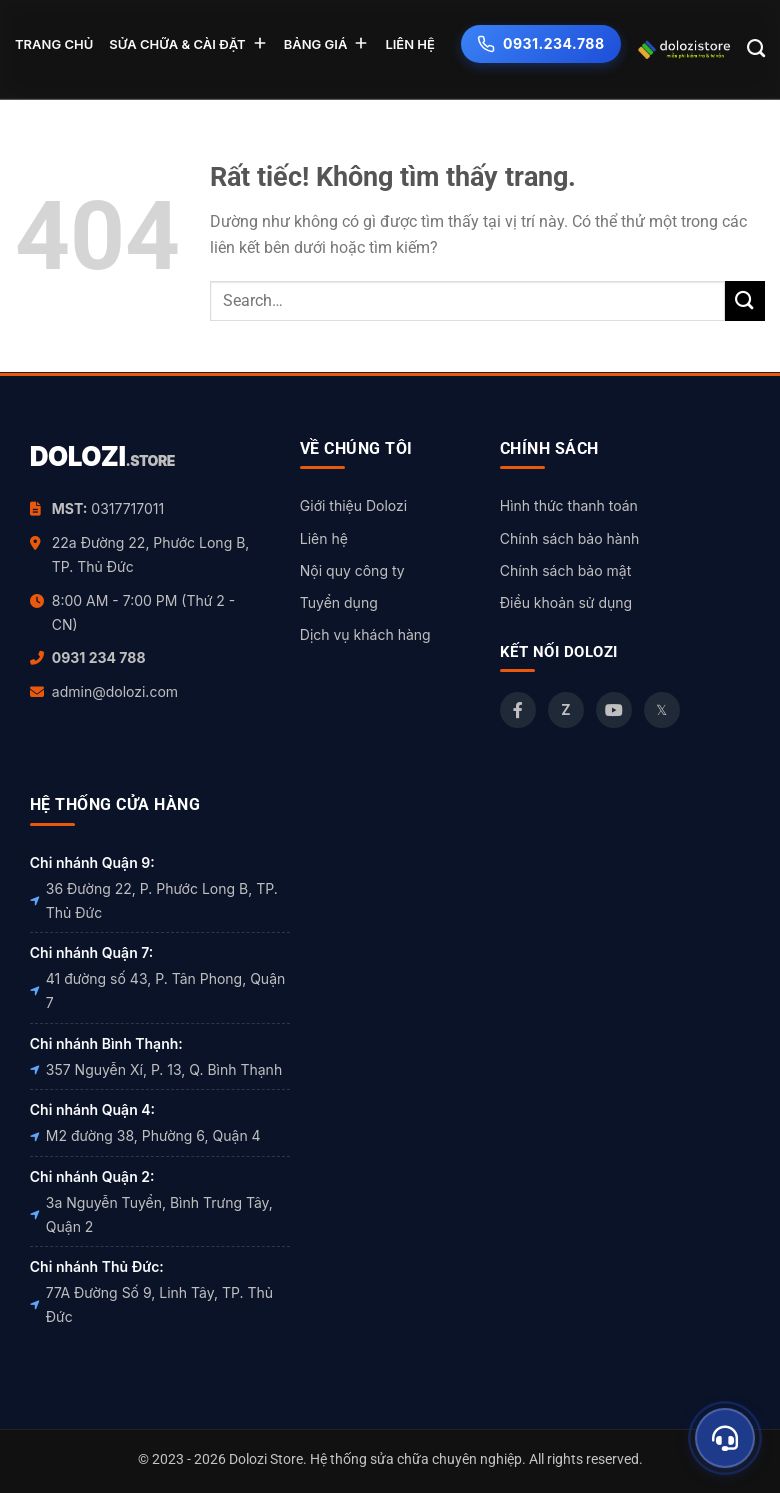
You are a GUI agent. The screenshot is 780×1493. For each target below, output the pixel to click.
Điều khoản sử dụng (566, 602)
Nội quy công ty (352, 570)
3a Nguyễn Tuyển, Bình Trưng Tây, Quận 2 (151, 1214)
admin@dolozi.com (115, 691)
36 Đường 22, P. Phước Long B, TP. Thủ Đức (154, 900)
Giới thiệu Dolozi (353, 505)
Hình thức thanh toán (569, 505)
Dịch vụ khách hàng (365, 634)
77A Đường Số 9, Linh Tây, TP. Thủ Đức (151, 1304)
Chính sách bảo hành (569, 538)
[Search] (756, 49)
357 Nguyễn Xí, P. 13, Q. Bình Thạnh (156, 1069)
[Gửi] (745, 300)
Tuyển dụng (339, 602)
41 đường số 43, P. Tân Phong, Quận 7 (157, 990)
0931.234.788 (541, 44)
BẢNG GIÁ (327, 43)
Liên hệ (324, 538)
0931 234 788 (99, 657)
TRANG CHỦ (54, 44)
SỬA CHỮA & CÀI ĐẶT (188, 43)
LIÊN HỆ (410, 44)
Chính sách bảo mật (565, 570)
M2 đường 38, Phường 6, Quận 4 (145, 1135)
